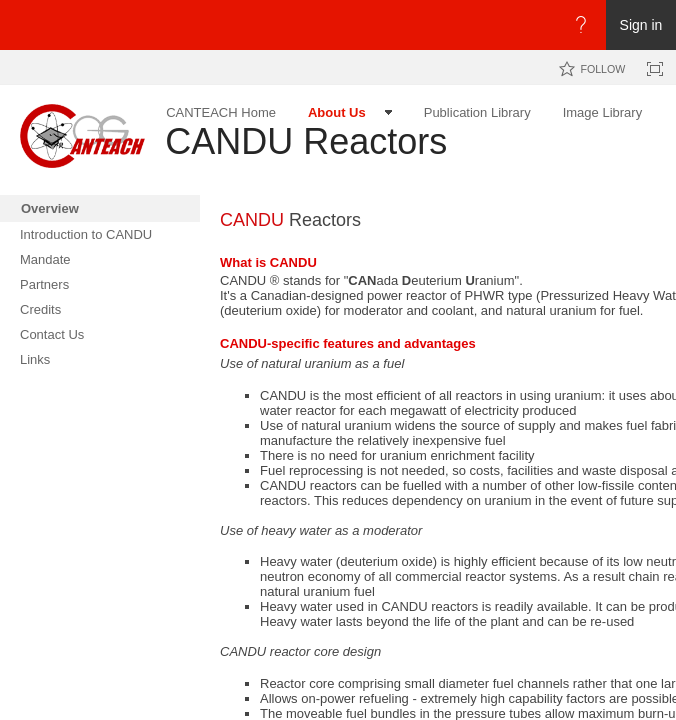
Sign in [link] (641, 25)
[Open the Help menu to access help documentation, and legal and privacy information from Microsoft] (581, 25)
